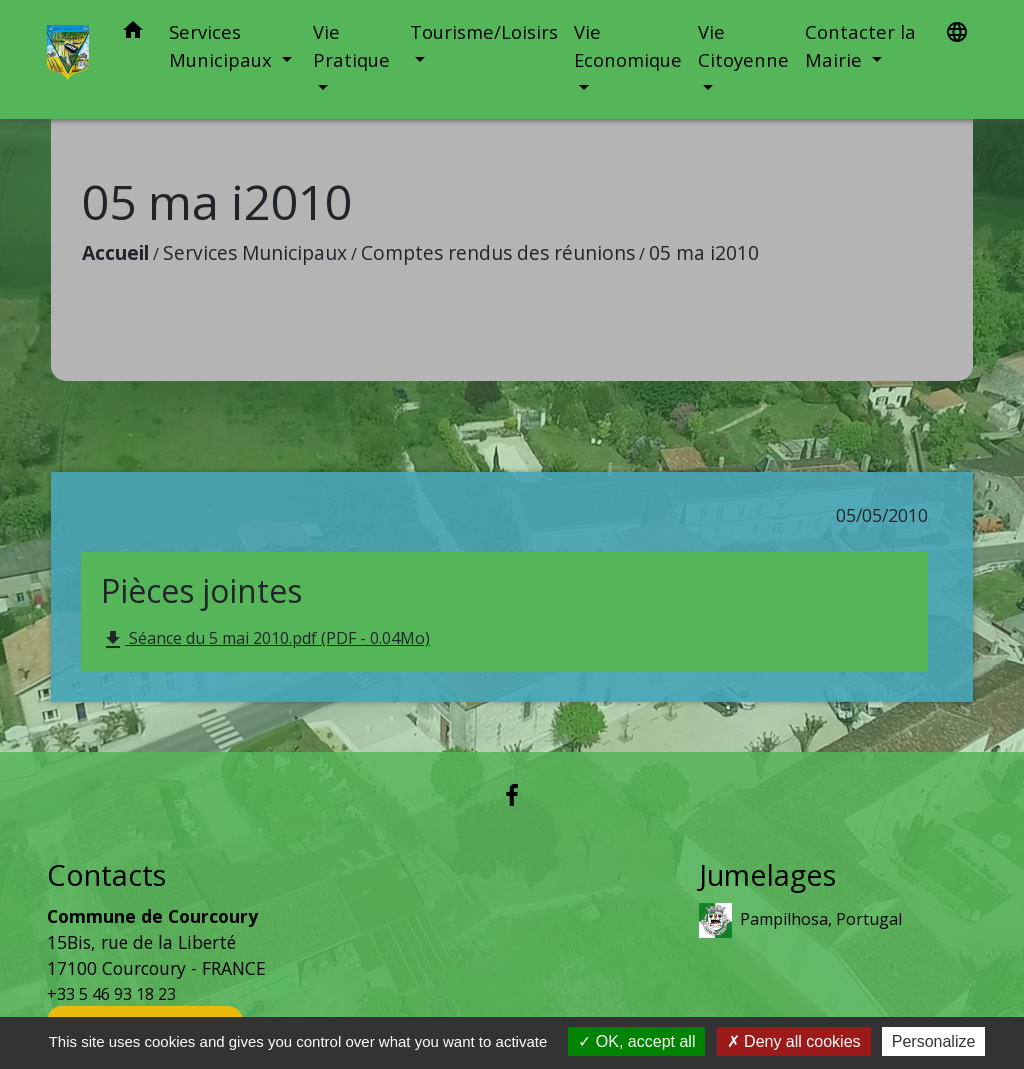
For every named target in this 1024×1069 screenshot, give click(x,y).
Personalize (934, 1041)
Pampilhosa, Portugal (800, 920)
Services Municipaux (255, 252)
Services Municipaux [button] (223, 45)
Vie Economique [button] (628, 45)
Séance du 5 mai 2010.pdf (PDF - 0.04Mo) (265, 639)
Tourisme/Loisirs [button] (484, 31)
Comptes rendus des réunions (498, 252)
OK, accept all (636, 1041)
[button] (133, 33)
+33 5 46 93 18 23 (111, 994)
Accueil (115, 252)
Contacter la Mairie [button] (860, 45)
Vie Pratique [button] (351, 45)
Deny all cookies (794, 1041)
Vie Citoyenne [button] (743, 45)
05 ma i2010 (704, 252)
